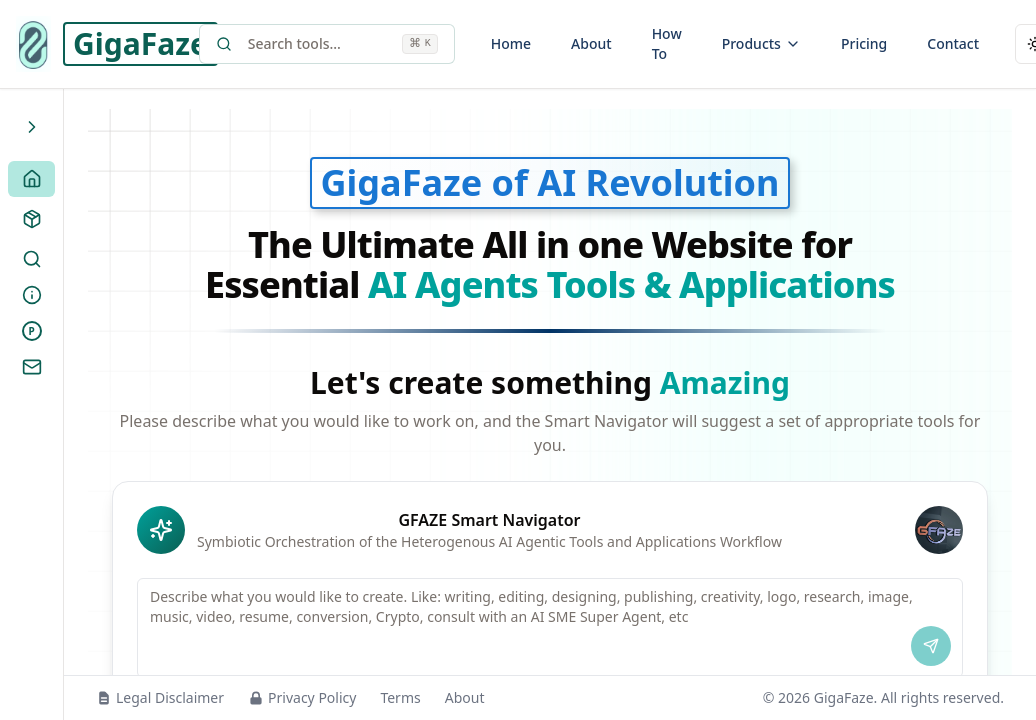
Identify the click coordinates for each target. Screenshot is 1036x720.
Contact (953, 43)
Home (511, 43)
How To (667, 43)
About (591, 43)
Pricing (864, 43)
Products (761, 43)
